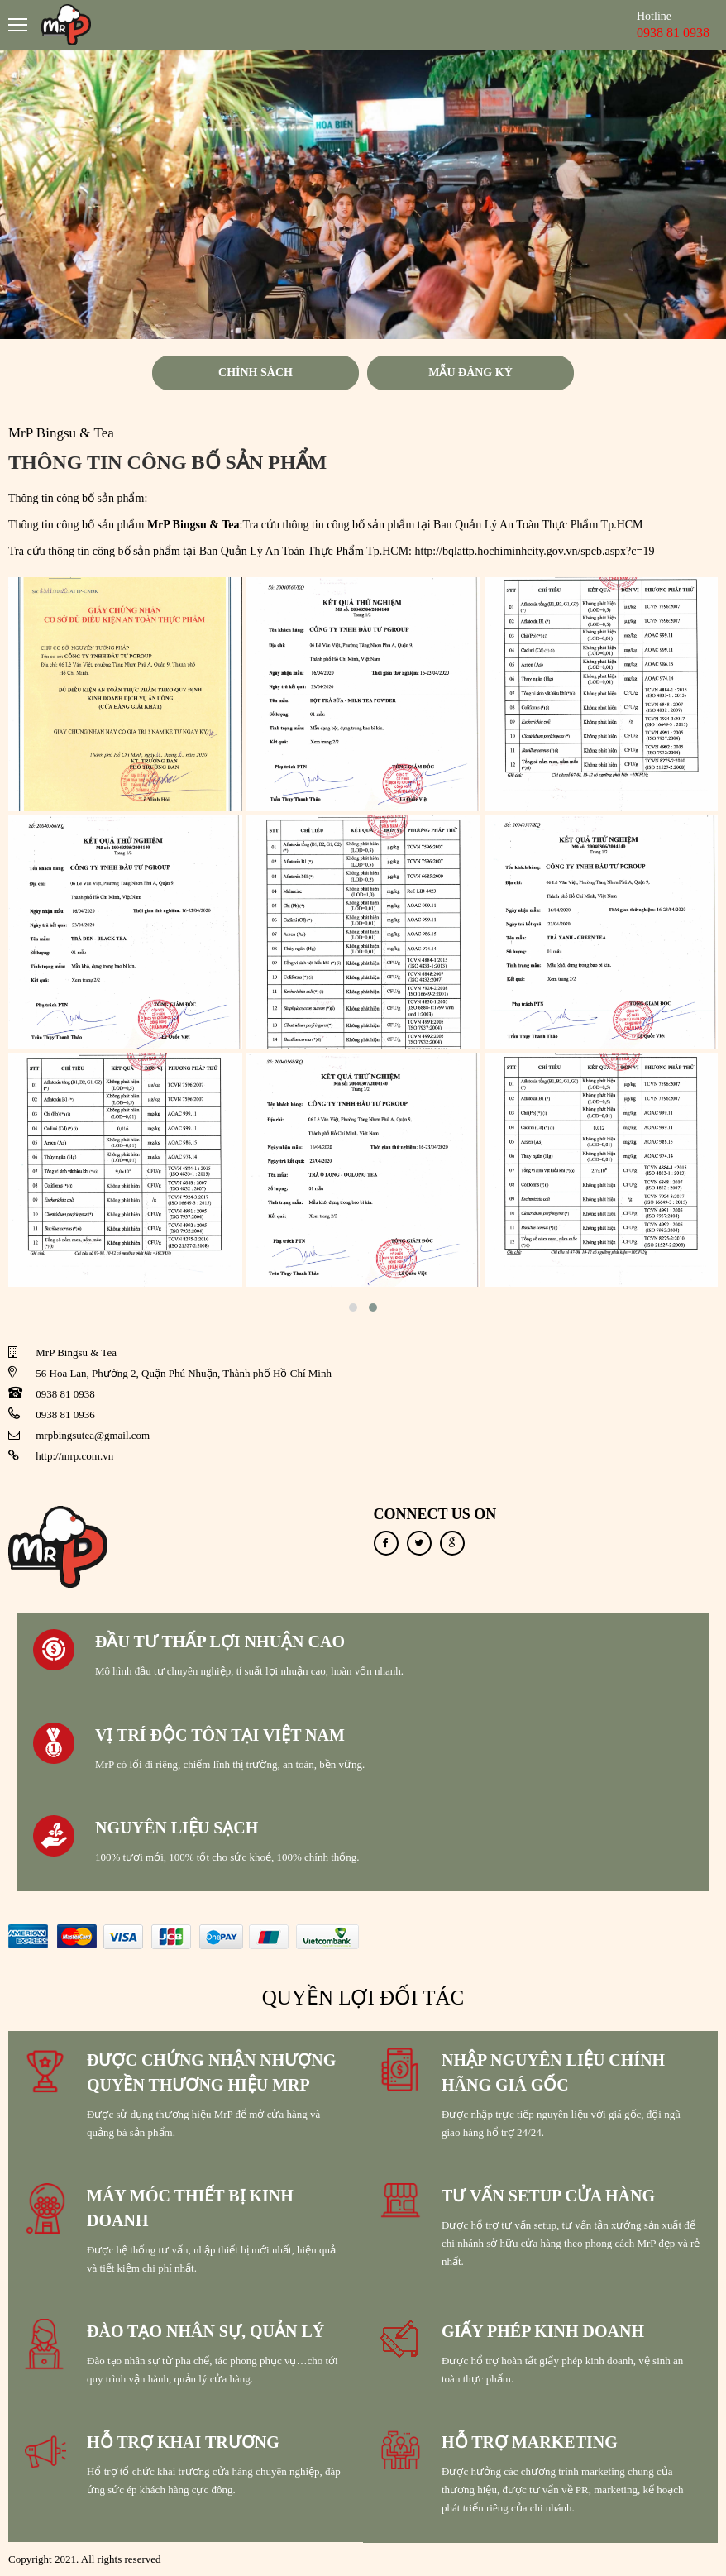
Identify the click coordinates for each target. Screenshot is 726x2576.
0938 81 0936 (65, 1414)
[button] (353, 1307)
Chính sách (255, 372)
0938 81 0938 (65, 1394)
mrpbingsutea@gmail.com (93, 1435)
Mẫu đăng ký (470, 372)
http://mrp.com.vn (74, 1456)
